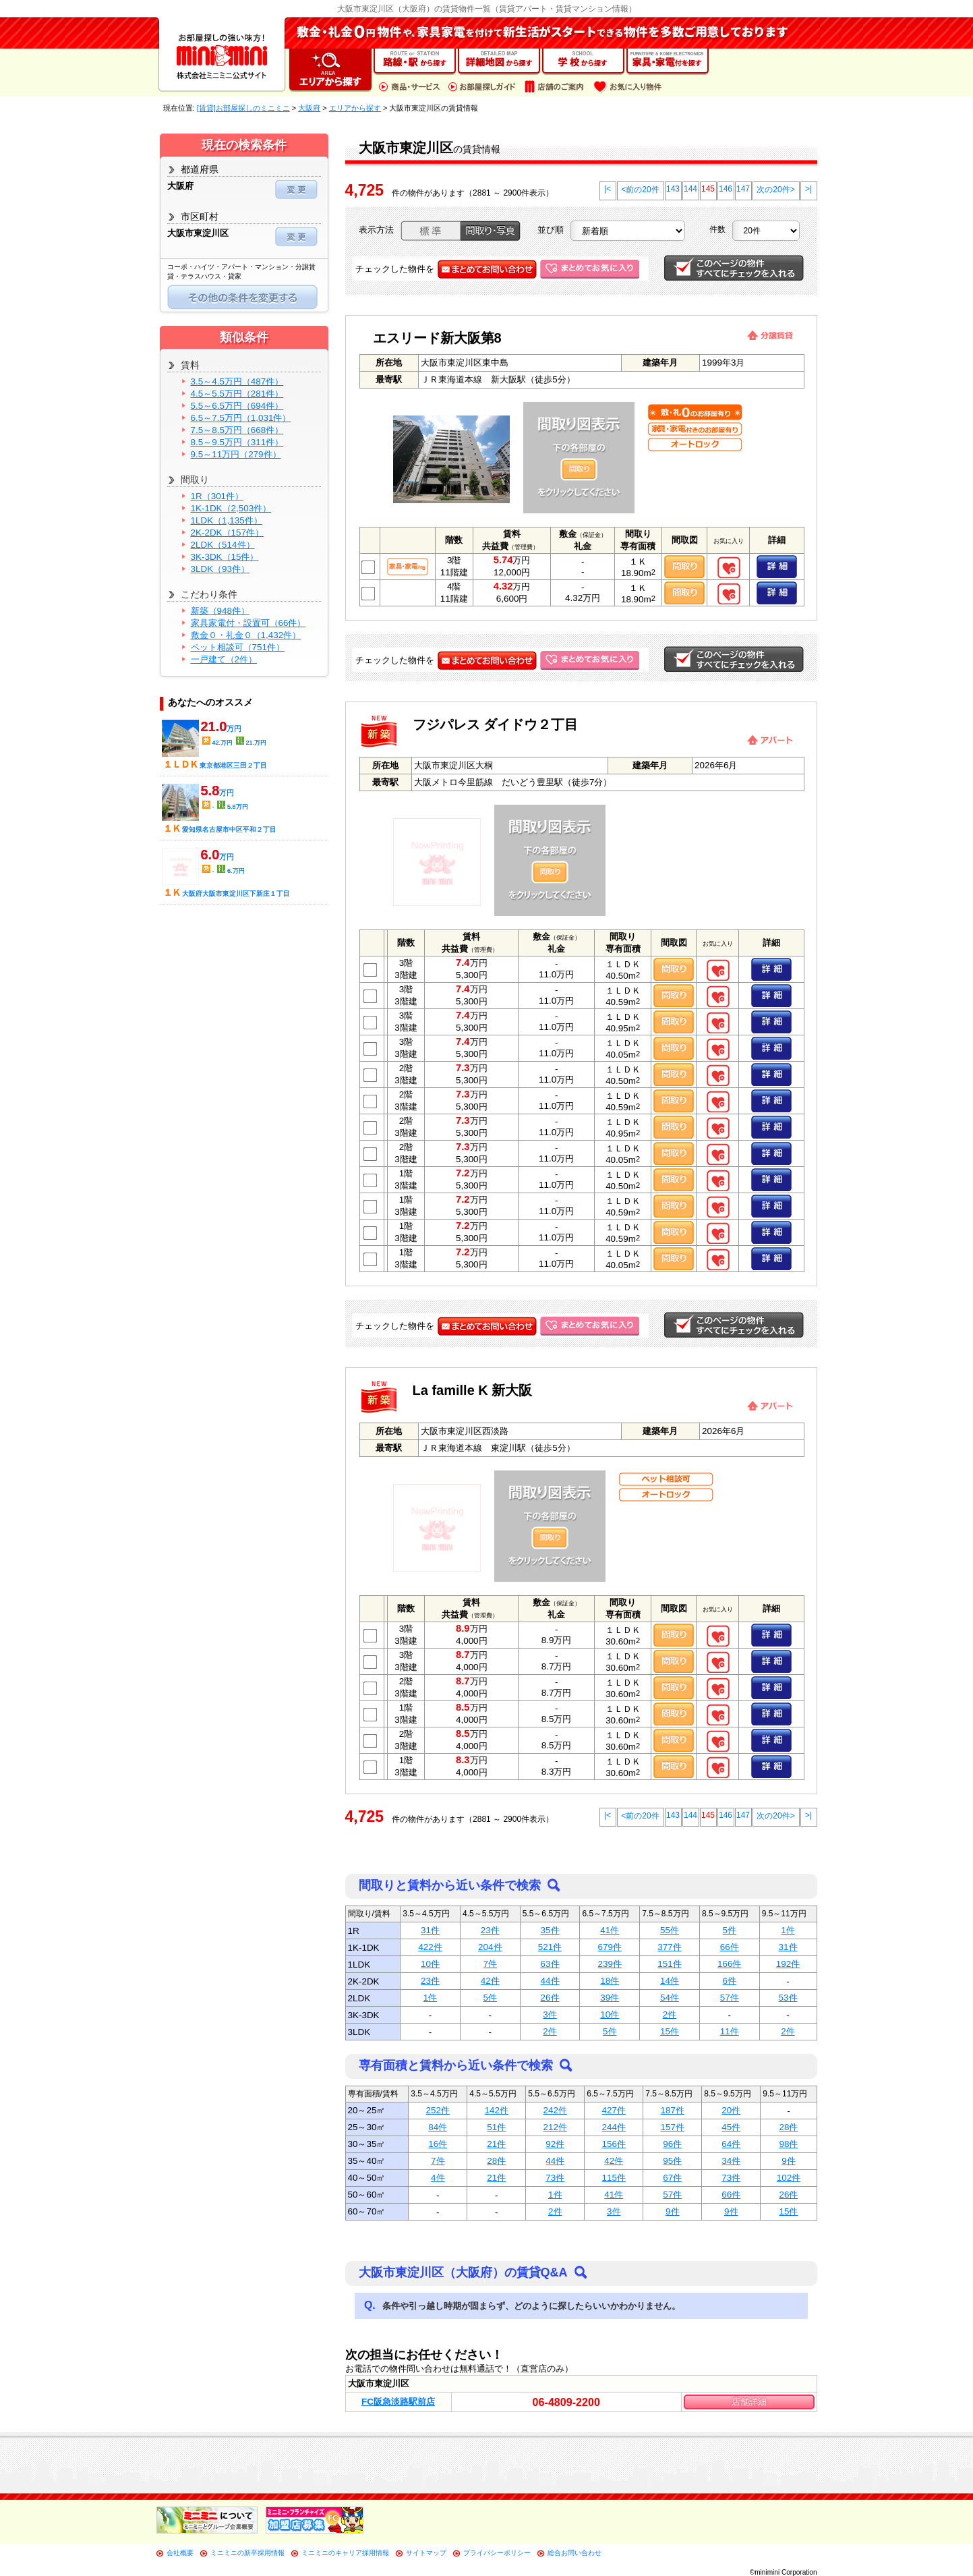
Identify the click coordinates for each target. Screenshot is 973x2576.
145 (708, 189)
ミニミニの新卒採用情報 (247, 2552)
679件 (610, 1947)
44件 (550, 1981)
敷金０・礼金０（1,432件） (246, 635)
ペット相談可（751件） (238, 647)
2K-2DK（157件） (227, 532)
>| (808, 189)
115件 (614, 2178)
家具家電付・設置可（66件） (248, 623)
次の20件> (775, 189)
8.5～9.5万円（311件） (237, 442)
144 (690, 189)
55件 (669, 1930)
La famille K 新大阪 (473, 1390)
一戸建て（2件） (224, 659)
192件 (788, 1964)
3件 (549, 2014)
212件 (555, 2127)
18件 (609, 1981)
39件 (609, 1998)
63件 (550, 1964)
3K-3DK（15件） (225, 557)
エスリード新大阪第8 (437, 338)
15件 (669, 2031)
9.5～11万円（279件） (236, 454)
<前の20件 (640, 189)
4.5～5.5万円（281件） (237, 394)
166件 (729, 1964)
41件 (609, 1930)
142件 (496, 2110)
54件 (669, 1998)
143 (673, 189)
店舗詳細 (749, 2402)
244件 (614, 2127)
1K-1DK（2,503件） (231, 508)
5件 (729, 1930)
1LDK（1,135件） (226, 520)
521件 (550, 1947)
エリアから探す (355, 108)
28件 (788, 2127)
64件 (730, 2144)
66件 (729, 1947)
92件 (555, 2144)
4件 (437, 2178)
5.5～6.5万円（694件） (237, 406)
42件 (490, 1981)
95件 (672, 2161)
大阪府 (309, 108)
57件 (729, 1998)
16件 (437, 2144)
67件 (672, 2178)
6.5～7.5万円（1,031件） (241, 418)
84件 (437, 2127)
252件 (438, 2110)
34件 (730, 2161)
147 (743, 189)
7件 (490, 1964)
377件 (669, 1947)
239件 (610, 1964)
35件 (550, 1930)
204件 (490, 1947)
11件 (729, 2031)
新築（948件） (220, 611)
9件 (788, 2161)
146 (725, 189)
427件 (614, 2110)
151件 (669, 1964)
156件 (614, 2144)
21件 (496, 2144)
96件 (672, 2144)
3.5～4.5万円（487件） (237, 381)
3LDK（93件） (220, 569)
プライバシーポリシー (497, 2552)
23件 (490, 1930)
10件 (430, 1964)
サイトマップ (426, 2552)
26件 (550, 1998)
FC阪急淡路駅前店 (398, 2402)
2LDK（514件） (223, 545)
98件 (788, 2144)
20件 (730, 2110)
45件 (730, 2127)
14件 (669, 1981)
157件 (672, 2127)
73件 (555, 2178)
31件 (430, 1930)
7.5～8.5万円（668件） (237, 430)
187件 (672, 2110)
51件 (496, 2127)
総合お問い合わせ (574, 2552)
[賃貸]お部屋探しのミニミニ (243, 108)
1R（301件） (217, 496)
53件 (788, 1998)
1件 (787, 1930)
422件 (430, 1947)
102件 (788, 2178)
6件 (729, 1981)
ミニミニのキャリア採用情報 (345, 2552)
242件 (555, 2110)
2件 (669, 2014)
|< (607, 189)
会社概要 (180, 2552)
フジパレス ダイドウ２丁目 (496, 724)
